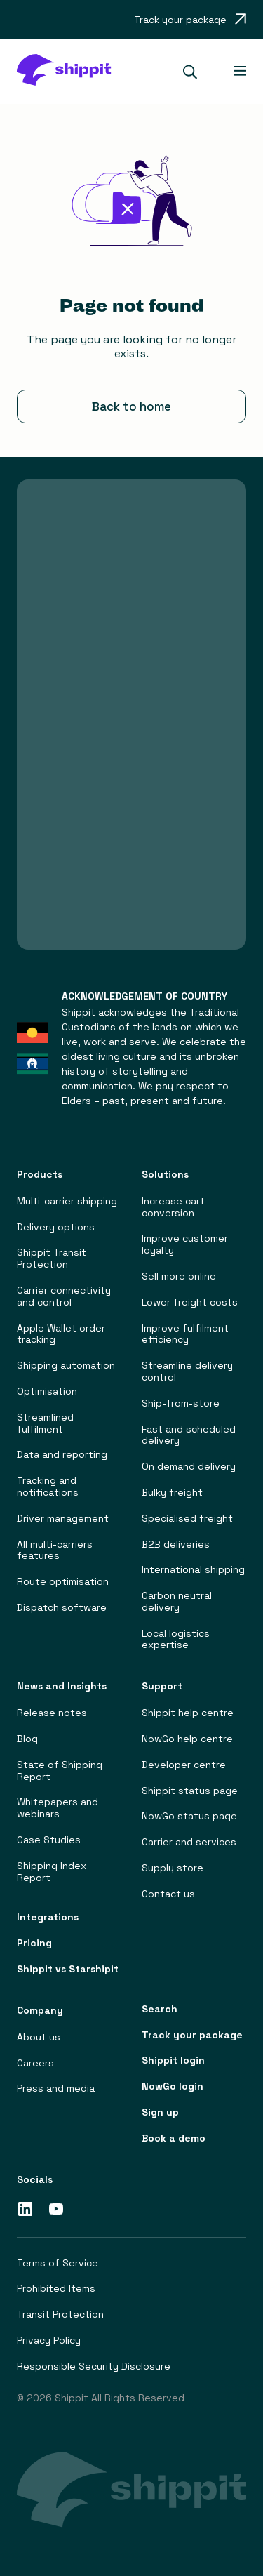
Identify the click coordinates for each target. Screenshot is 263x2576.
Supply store (172, 1868)
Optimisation (47, 1391)
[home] (63, 71)
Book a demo (173, 2138)
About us (38, 2037)
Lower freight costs (190, 1302)
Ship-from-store (181, 1403)
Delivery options (56, 1227)
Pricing (34, 1943)
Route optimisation (63, 1582)
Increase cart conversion (173, 1207)
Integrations (48, 1918)
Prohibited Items (56, 2289)
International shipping (193, 1570)
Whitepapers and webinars (57, 1809)
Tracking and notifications (48, 1487)
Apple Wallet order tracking (61, 1334)
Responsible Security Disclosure (93, 2366)
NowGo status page (189, 1817)
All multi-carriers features (55, 1550)
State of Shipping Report (59, 1771)
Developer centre (184, 1765)
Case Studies (49, 1840)
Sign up (160, 2112)
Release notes (52, 1714)
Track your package (192, 2035)
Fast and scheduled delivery (189, 1435)
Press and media (56, 2089)
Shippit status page (190, 1791)
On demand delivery (189, 1467)
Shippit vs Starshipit (68, 1969)
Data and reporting (62, 1455)
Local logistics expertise (176, 1640)
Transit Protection (60, 2315)
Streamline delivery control (187, 1371)
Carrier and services (189, 1843)
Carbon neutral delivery (177, 1602)
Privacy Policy (49, 2340)
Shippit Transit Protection (51, 1259)
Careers (35, 2063)
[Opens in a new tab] (190, 19)
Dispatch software (62, 1608)
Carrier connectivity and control (64, 1296)
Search (159, 2009)
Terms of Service (57, 2263)
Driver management (63, 1519)
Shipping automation (66, 1366)
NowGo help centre (187, 1739)
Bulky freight (172, 1493)
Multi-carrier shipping (67, 1201)
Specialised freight (187, 1519)
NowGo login (172, 2086)
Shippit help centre (188, 1714)
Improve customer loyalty (185, 1245)
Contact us (168, 1894)
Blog (27, 1739)
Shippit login (173, 2061)
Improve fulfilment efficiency (185, 1334)
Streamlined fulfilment (45, 1423)
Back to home (131, 406)
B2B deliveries (176, 1545)
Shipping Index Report (51, 1872)
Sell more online (179, 1276)
